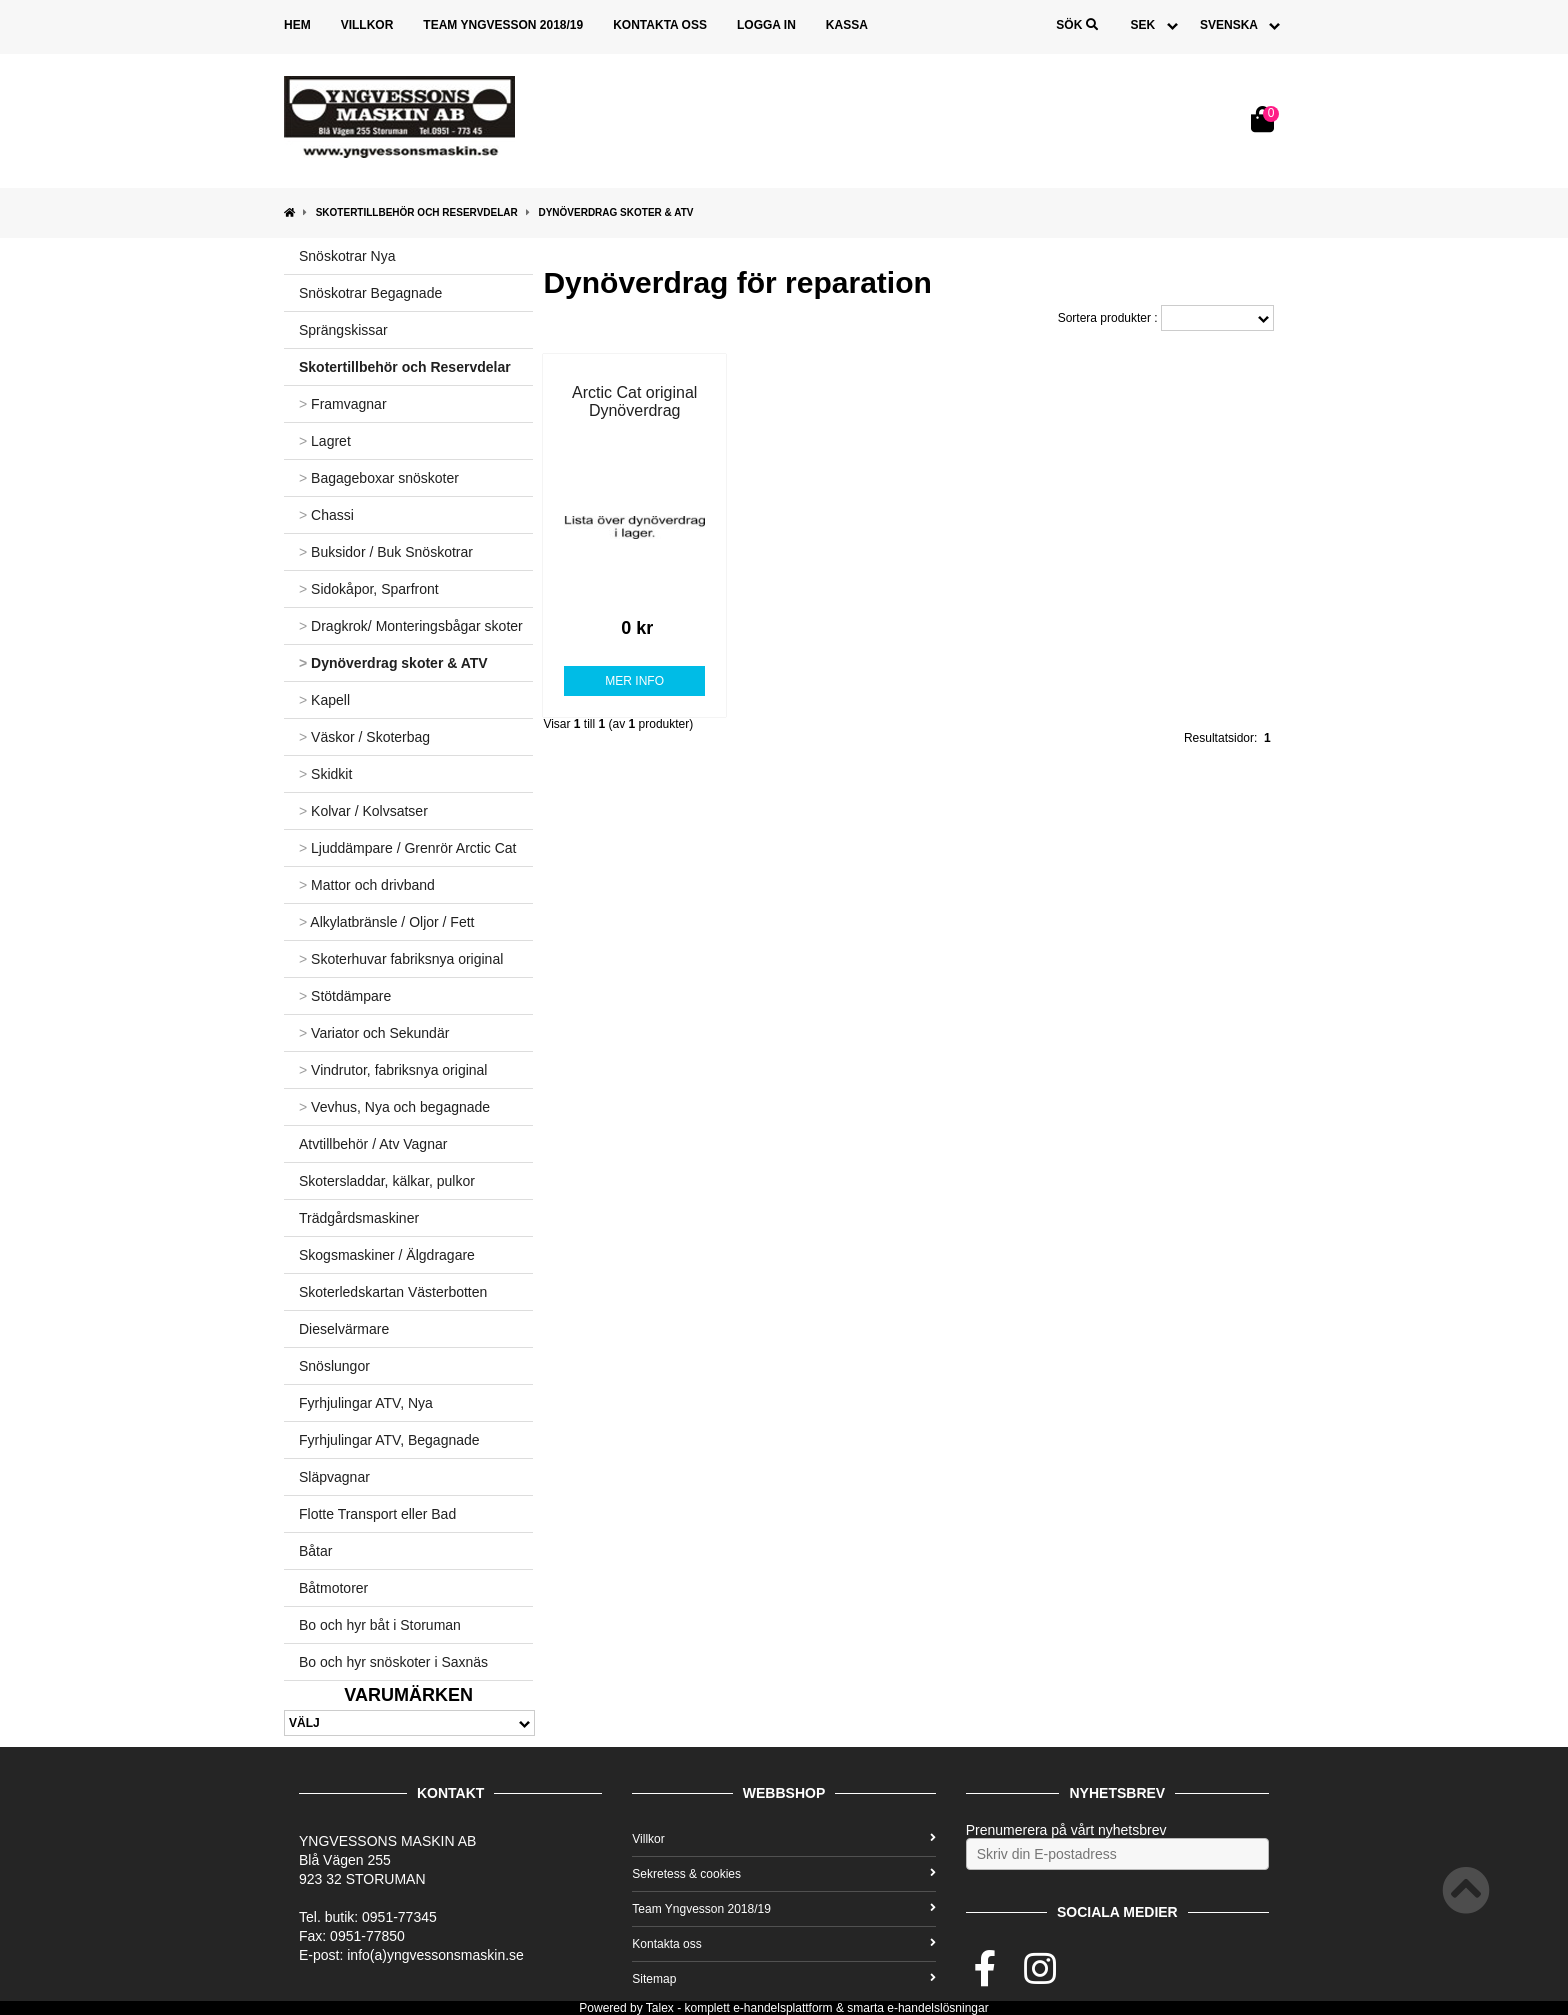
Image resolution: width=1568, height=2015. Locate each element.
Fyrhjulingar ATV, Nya (366, 1403)
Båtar (315, 1551)
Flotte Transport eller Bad (377, 1514)
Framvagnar (343, 404)
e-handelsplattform (782, 2008)
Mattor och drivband (367, 885)
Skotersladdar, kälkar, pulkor (387, 1181)
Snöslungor (334, 1366)
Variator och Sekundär (374, 1033)
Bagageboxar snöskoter (379, 478)
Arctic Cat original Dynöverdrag (634, 401)
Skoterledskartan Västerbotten (393, 1292)
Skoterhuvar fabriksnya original (401, 959)
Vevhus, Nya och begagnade (394, 1107)
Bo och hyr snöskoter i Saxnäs (393, 1662)
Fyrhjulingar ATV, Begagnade (389, 1440)
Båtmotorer (333, 1588)
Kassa (847, 25)
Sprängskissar (343, 330)
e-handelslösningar (937, 2008)
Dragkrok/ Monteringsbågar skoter (411, 626)
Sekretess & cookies (783, 1874)
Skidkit (325, 774)
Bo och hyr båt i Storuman (380, 1625)
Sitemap (783, 1979)
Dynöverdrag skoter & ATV (615, 212)
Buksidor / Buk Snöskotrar (386, 552)
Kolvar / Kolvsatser (363, 811)
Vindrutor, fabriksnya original (393, 1070)
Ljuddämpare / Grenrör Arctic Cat (408, 848)
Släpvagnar (334, 1477)
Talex (660, 2008)
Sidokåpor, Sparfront (369, 589)
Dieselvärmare (344, 1329)
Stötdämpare (345, 996)
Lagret (325, 441)
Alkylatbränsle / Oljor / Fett (386, 922)
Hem (297, 25)
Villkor (367, 25)
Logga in (766, 25)
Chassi (326, 515)
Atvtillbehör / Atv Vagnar (373, 1144)
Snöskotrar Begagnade (370, 293)
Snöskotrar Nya (347, 256)
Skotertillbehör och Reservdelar (417, 212)
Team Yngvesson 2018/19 (503, 25)
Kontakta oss (660, 25)
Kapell (324, 700)
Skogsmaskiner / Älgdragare (387, 1255)
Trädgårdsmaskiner (359, 1218)
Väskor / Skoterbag (364, 737)
